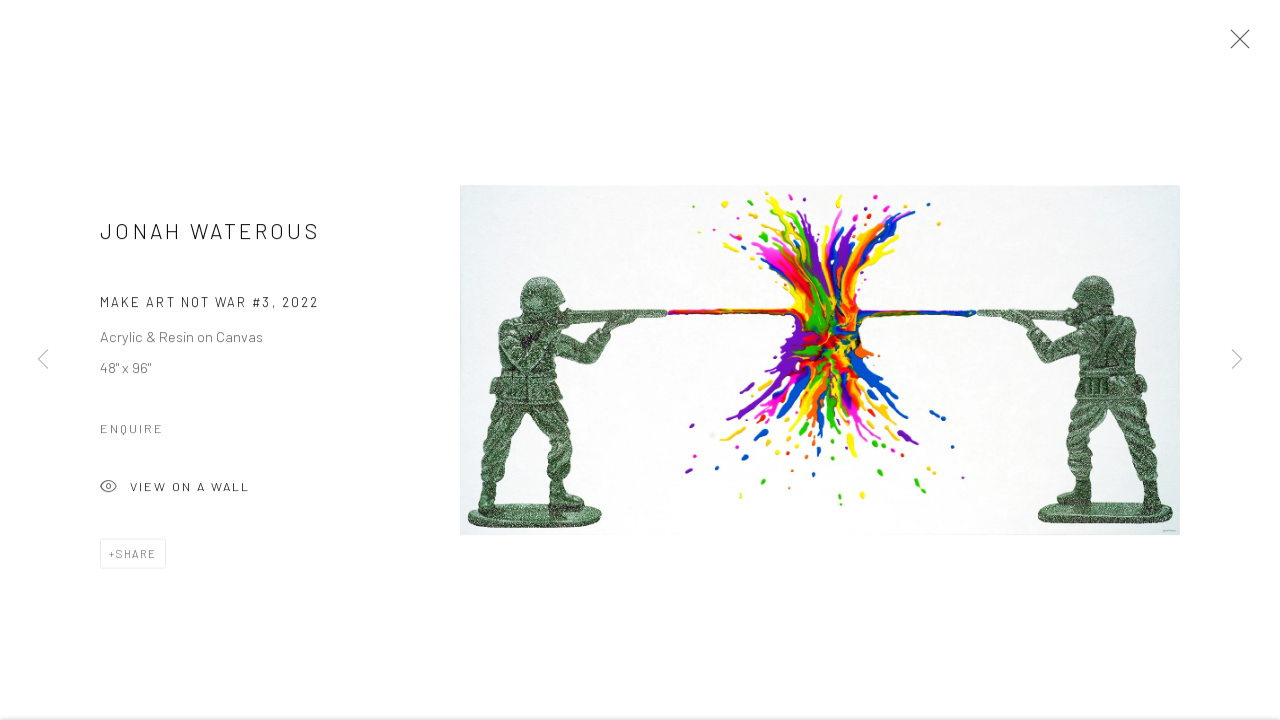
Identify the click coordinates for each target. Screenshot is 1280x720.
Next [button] (1237, 360)
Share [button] (136, 555)
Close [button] (1235, 45)
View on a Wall (175, 490)
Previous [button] (43, 360)
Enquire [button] (132, 430)
